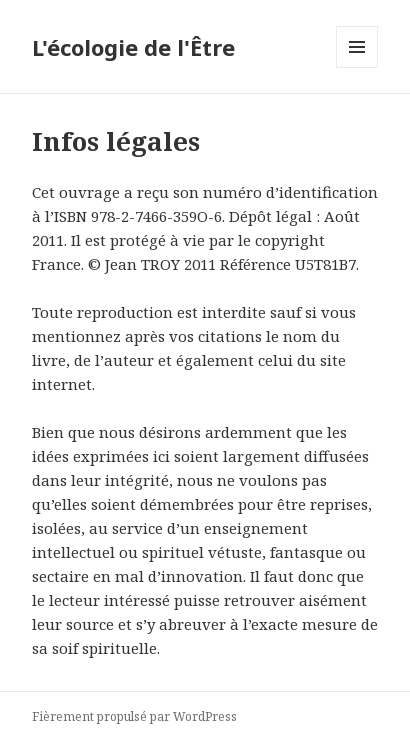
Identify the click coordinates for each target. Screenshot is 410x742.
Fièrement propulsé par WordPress (134, 716)
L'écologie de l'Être (133, 47)
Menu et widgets (357, 67)
